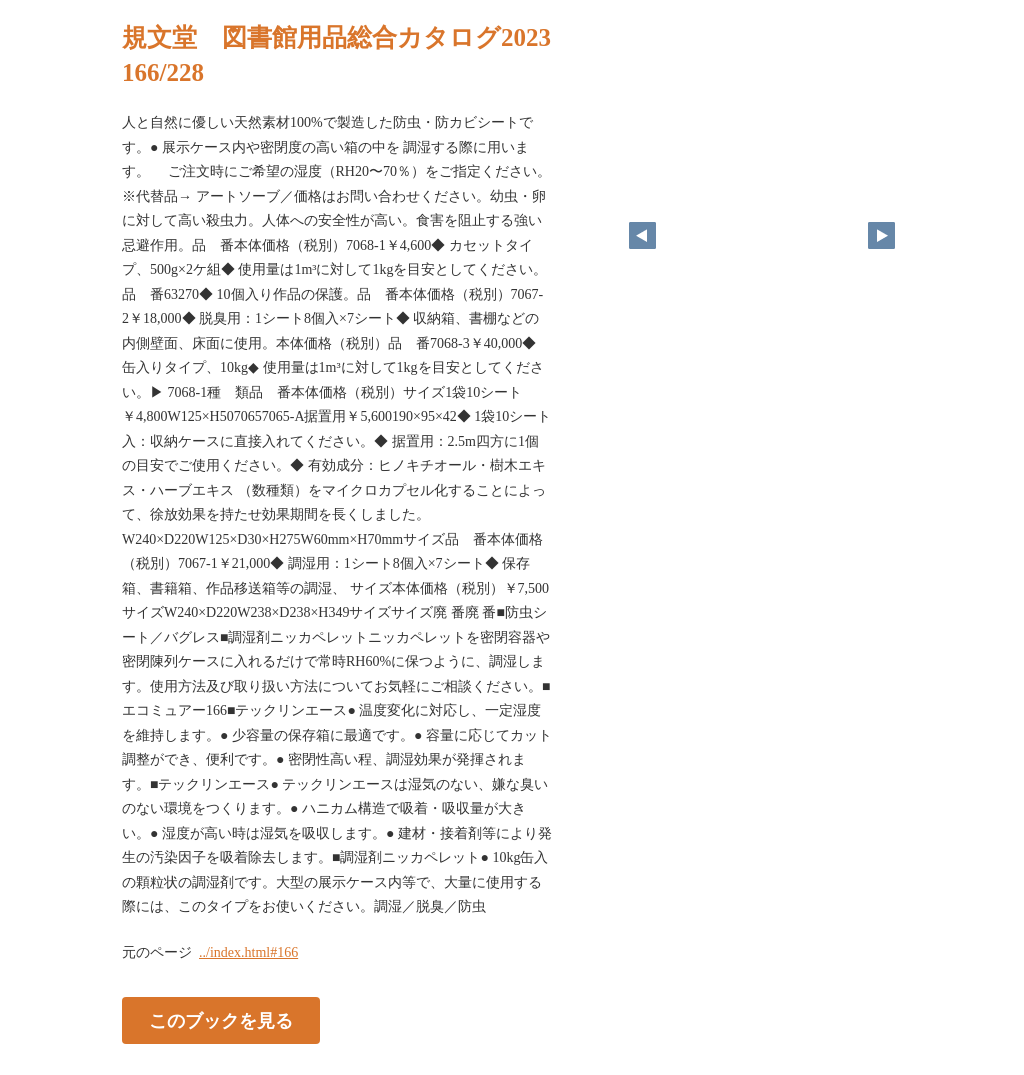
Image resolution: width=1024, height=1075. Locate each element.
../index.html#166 (248, 952)
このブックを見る (221, 1020)
